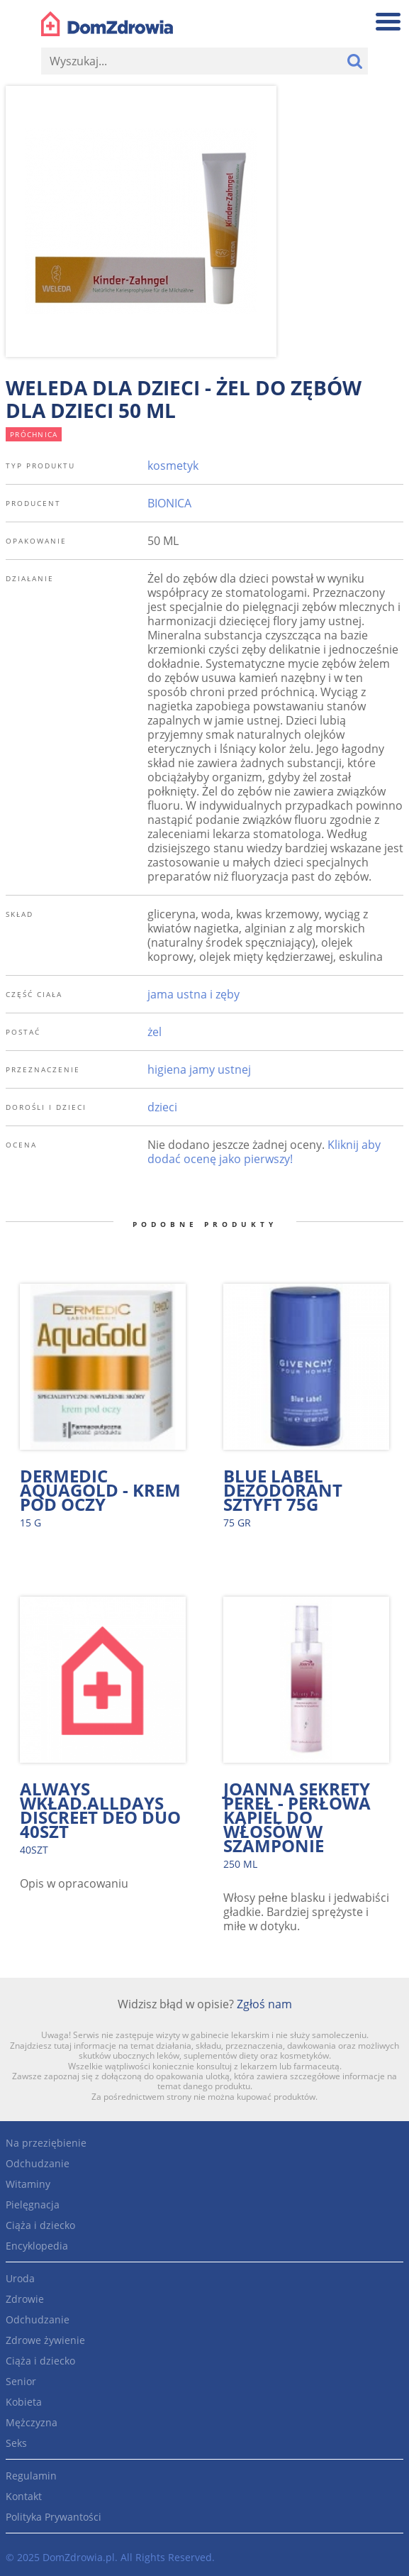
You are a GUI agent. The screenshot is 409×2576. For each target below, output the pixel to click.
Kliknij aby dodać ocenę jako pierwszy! (264, 1152)
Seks (16, 2443)
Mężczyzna (31, 2422)
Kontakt (24, 2496)
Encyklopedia (37, 2245)
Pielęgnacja (33, 2204)
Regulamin (31, 2475)
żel (154, 1032)
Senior (21, 2381)
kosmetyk (172, 465)
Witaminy (28, 2184)
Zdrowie (25, 2299)
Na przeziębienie (46, 2143)
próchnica (33, 434)
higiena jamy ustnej (199, 1069)
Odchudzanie (37, 2163)
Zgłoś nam (264, 2004)
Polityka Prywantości (53, 2516)
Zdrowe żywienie (45, 2340)
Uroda (20, 2278)
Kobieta (24, 2402)
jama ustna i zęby (193, 994)
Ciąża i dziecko (40, 2225)
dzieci (162, 1107)
